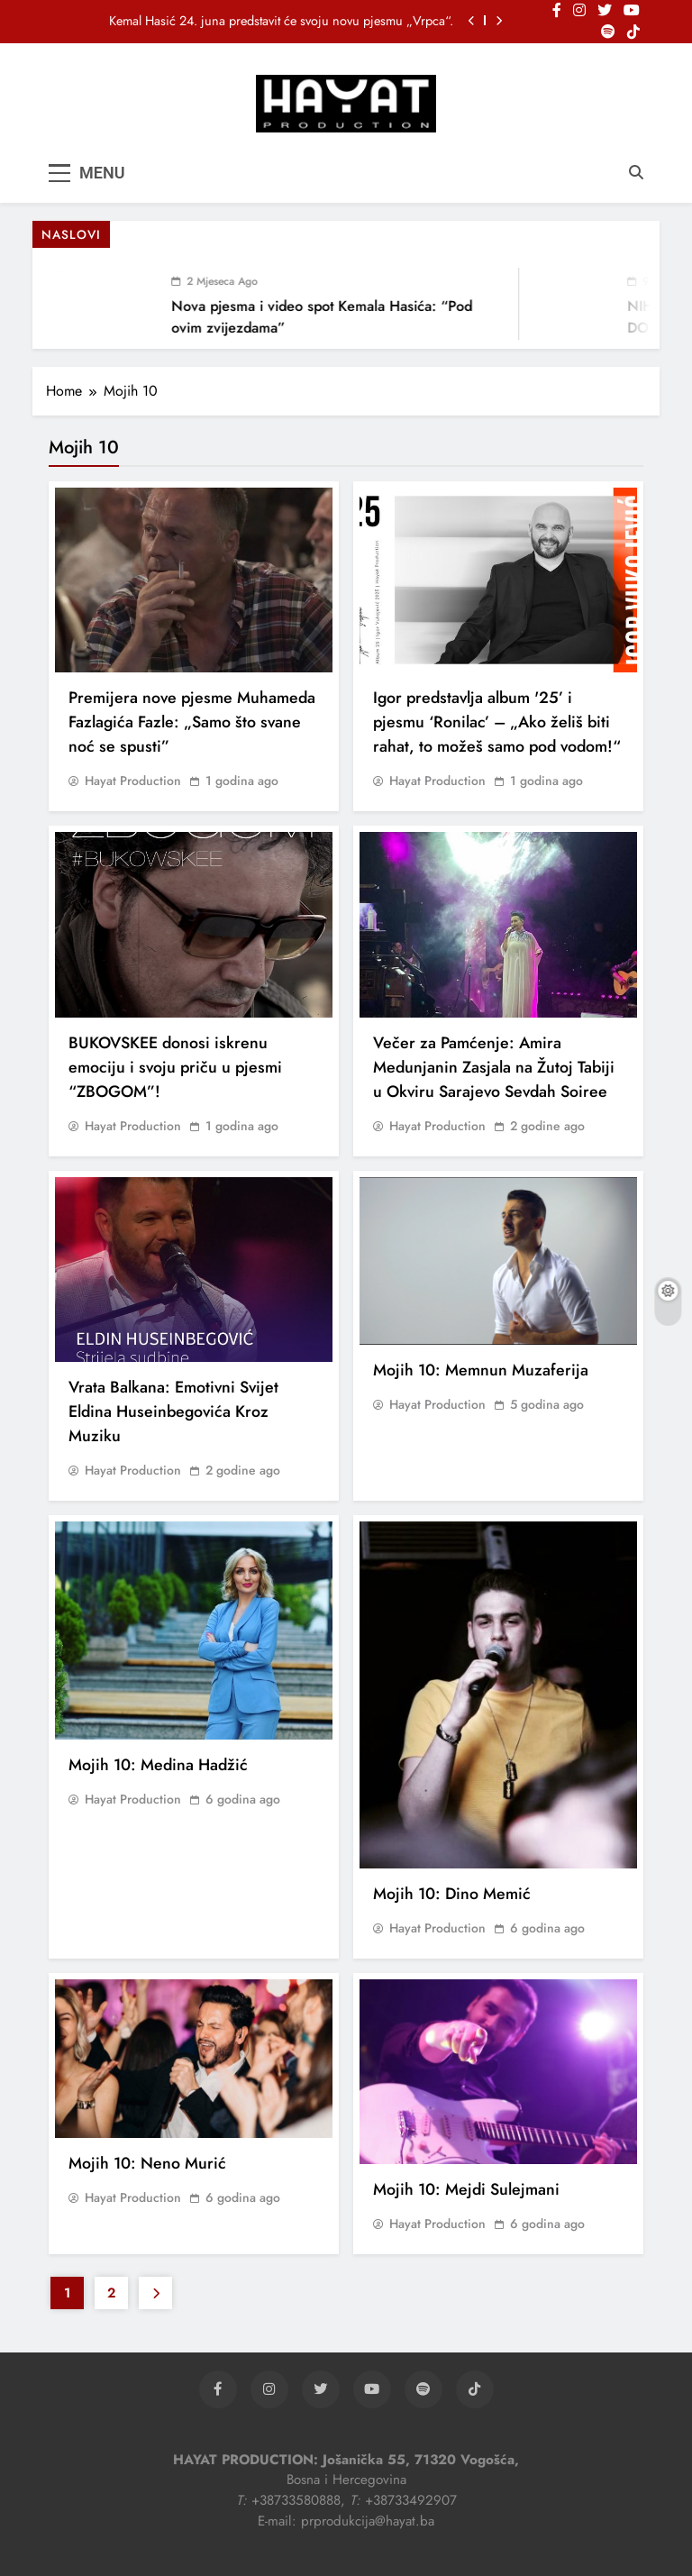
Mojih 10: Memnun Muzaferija (480, 1370)
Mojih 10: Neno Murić (147, 2163)
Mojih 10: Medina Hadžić (158, 1765)
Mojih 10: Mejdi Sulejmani (466, 2189)
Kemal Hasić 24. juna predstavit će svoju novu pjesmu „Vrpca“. (281, 21)
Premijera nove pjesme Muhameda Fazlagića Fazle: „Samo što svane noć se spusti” (191, 722)
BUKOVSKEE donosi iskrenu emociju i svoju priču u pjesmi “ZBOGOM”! (175, 1067)
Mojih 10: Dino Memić (452, 1893)
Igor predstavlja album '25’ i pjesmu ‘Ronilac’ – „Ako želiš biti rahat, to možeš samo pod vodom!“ (497, 722)
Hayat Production (133, 781)
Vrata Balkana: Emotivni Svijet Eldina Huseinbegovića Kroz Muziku (173, 1411)
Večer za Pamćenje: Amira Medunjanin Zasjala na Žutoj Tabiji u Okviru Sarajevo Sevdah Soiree (494, 1067)
